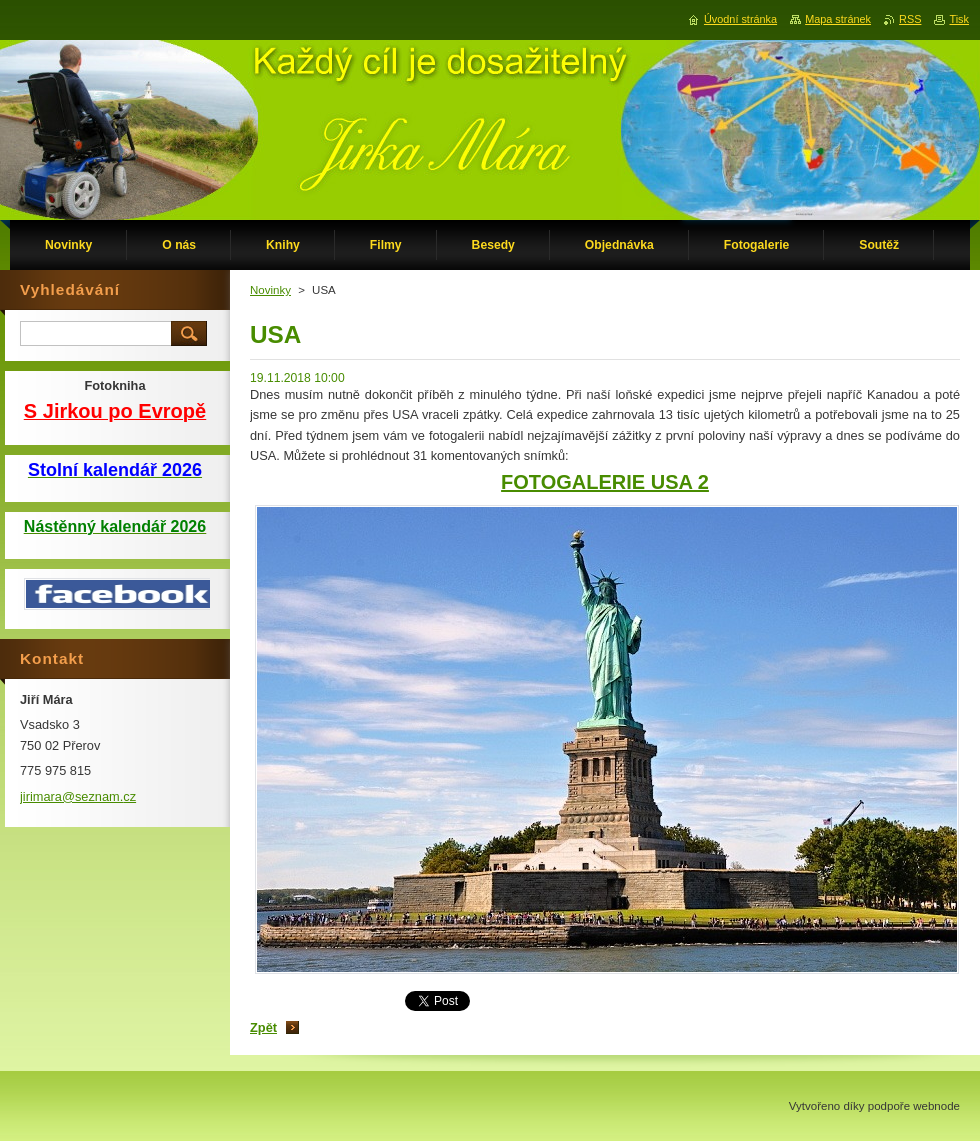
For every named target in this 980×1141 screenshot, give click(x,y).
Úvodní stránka (740, 19)
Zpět (263, 1027)
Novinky (270, 290)
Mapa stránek (838, 19)
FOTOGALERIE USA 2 (605, 482)
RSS (910, 19)
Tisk (959, 19)
